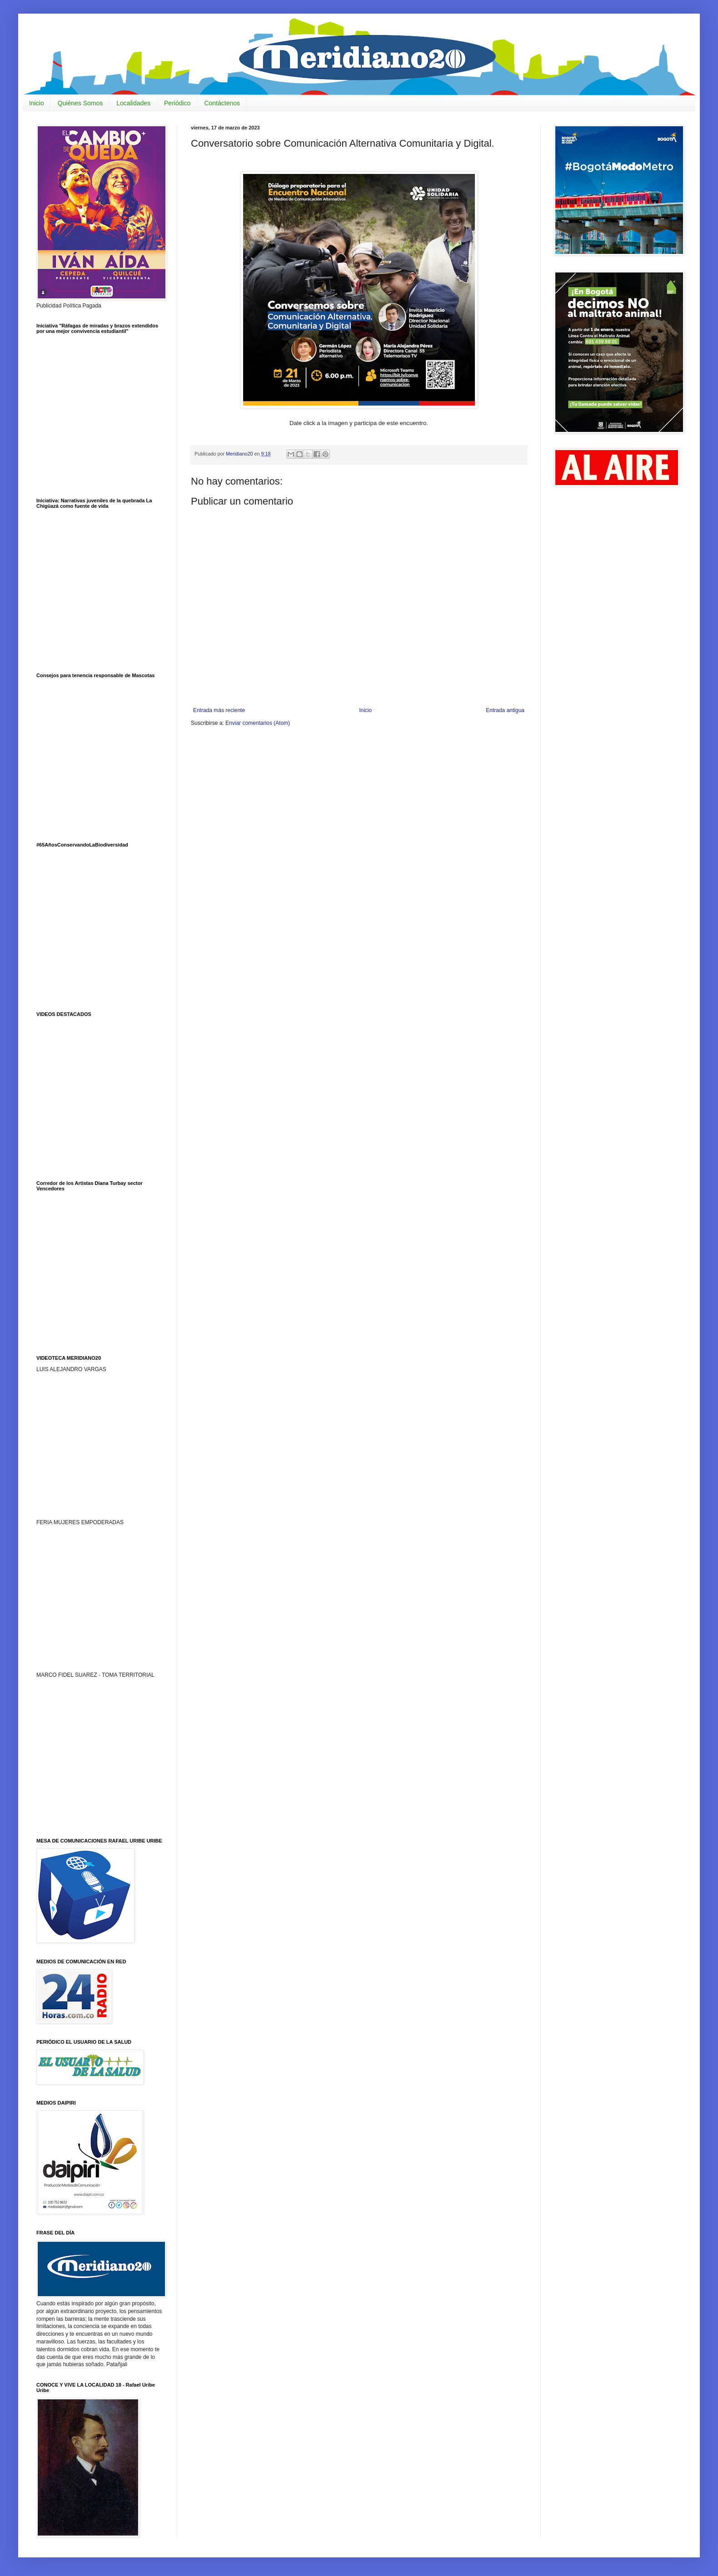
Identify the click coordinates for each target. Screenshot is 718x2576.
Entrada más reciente (219, 710)
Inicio (36, 103)
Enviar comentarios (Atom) (257, 723)
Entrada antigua (505, 710)
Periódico (177, 103)
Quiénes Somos (80, 103)
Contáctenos (222, 103)
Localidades (133, 103)
